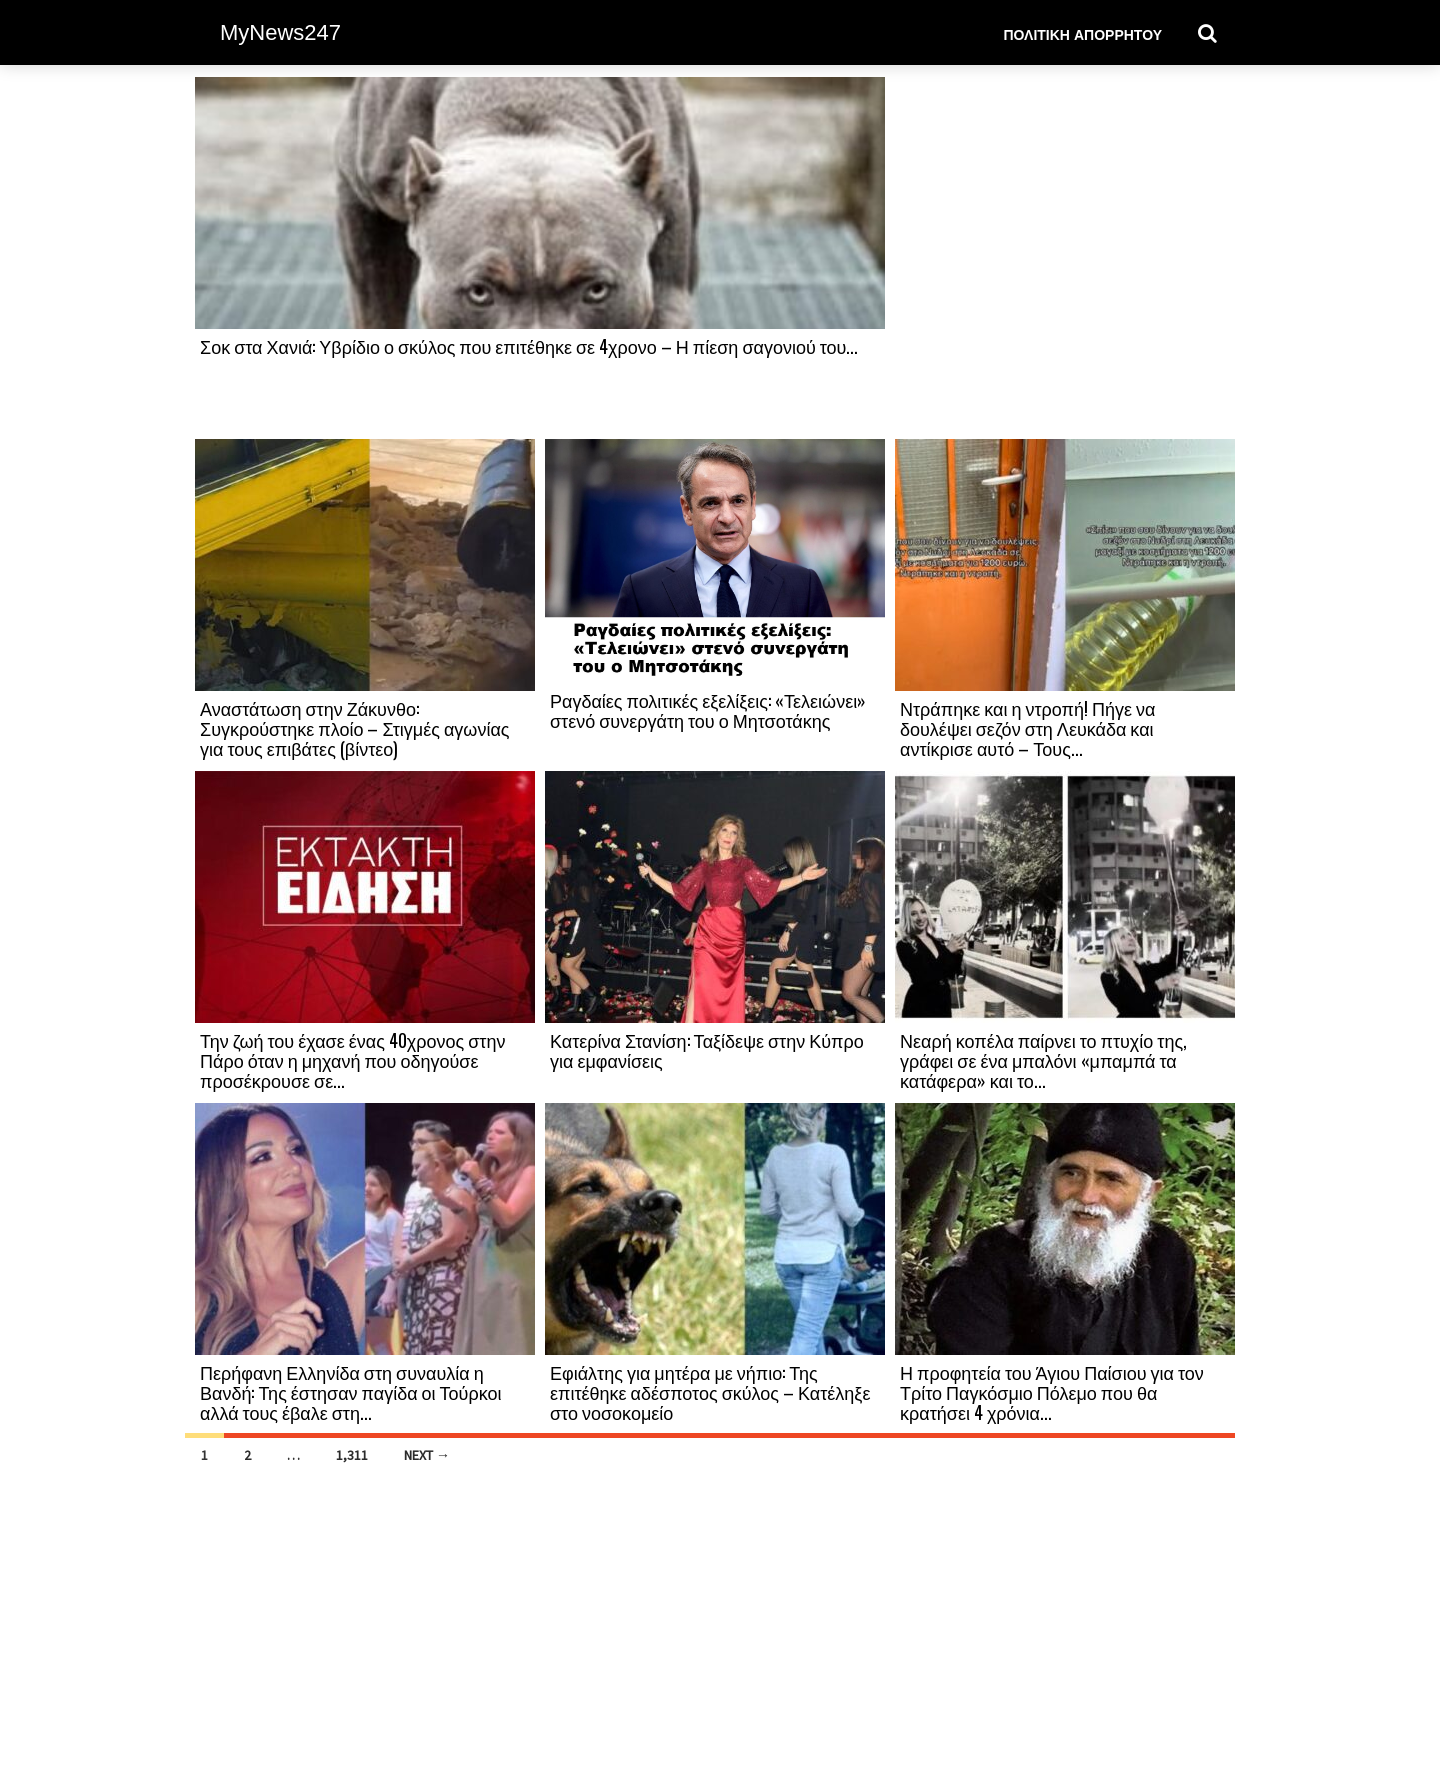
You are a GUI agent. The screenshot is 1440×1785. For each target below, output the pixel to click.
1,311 (352, 1455)
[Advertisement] (1065, 257)
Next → (427, 1455)
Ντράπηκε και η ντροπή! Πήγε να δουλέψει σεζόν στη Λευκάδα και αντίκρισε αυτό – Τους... (1027, 728)
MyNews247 (280, 32)
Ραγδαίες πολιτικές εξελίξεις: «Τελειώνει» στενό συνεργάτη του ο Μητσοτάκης (708, 710)
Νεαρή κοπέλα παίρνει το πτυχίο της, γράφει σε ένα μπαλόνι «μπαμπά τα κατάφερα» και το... (1043, 1060)
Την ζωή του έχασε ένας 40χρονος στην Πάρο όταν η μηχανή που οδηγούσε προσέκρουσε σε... (352, 1060)
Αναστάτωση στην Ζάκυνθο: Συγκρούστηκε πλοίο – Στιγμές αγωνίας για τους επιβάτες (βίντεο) (354, 728)
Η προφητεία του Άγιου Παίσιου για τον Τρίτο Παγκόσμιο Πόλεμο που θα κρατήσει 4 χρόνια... (1052, 1392)
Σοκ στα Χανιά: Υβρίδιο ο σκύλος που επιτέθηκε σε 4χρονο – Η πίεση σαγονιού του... (529, 346)
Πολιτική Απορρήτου (1082, 33)
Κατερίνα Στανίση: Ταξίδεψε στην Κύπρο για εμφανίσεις (707, 1050)
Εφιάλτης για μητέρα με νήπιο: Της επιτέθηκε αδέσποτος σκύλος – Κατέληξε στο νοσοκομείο (710, 1392)
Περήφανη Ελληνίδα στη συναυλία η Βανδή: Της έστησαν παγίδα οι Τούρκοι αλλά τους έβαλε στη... (350, 1392)
